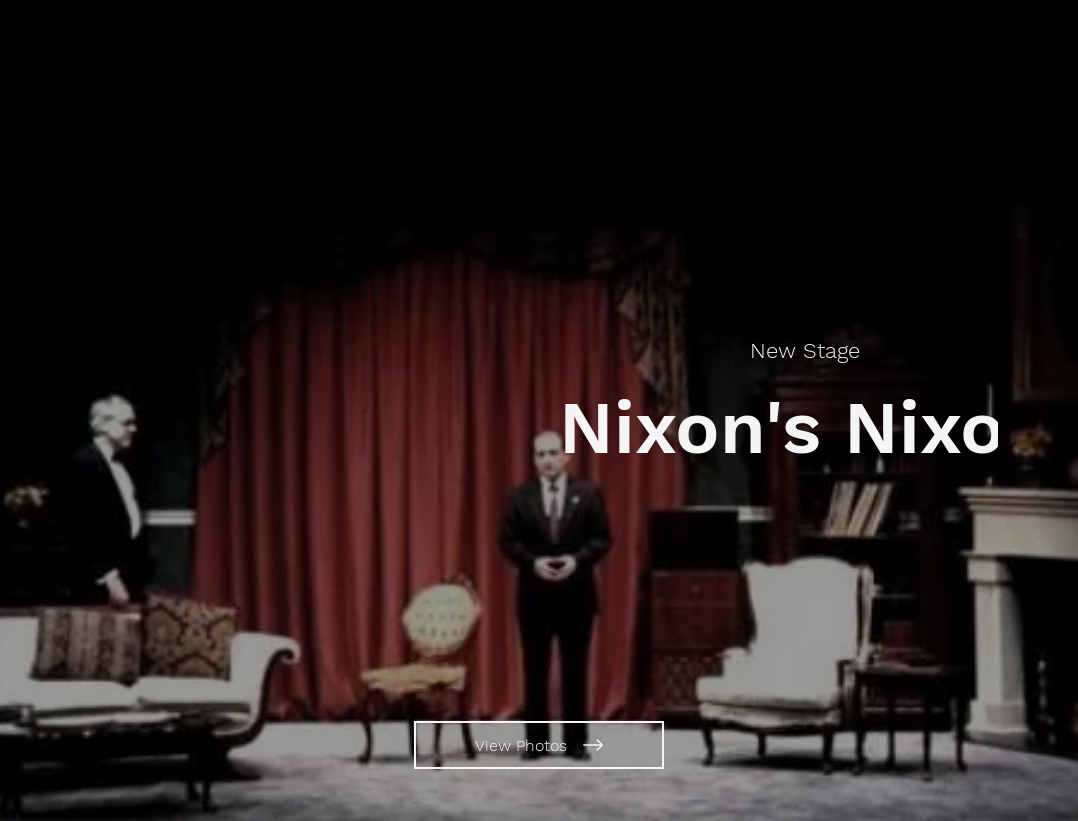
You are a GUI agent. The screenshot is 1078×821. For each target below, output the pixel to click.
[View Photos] (539, 745)
